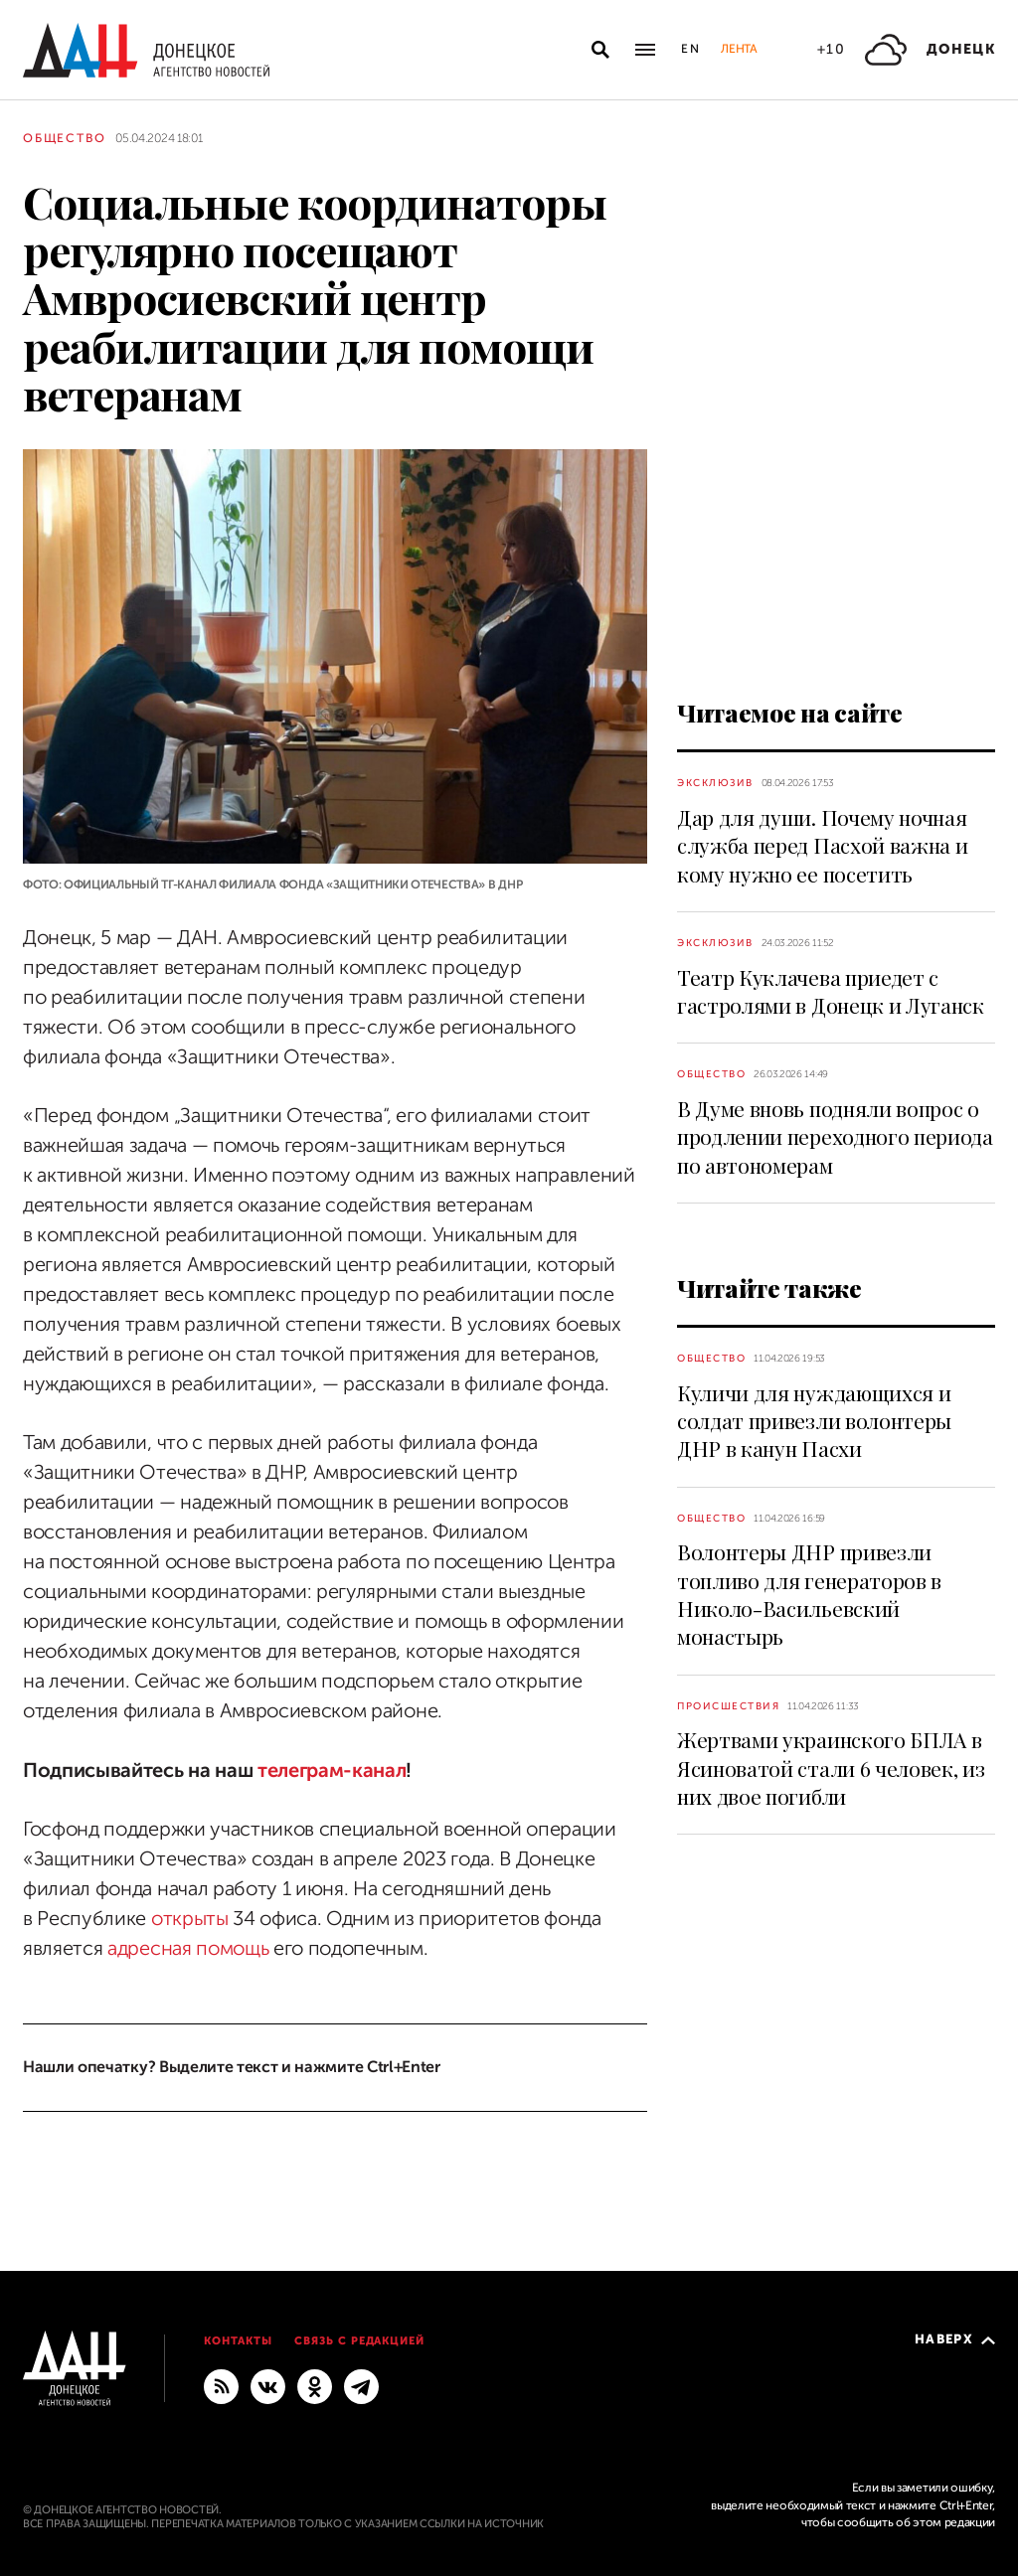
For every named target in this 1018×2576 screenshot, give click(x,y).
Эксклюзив (715, 782)
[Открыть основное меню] (645, 50)
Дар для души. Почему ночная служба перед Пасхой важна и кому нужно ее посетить (822, 845)
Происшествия (728, 1705)
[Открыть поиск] (600, 50)
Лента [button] (739, 49)
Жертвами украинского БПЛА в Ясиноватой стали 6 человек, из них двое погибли (830, 1767)
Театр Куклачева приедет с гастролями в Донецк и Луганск (830, 991)
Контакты (238, 2340)
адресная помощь (187, 1948)
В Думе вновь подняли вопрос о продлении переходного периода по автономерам (835, 1136)
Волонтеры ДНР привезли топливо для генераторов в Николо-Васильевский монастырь (809, 1593)
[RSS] (221, 2385)
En (691, 49)
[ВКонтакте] (268, 2385)
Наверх (955, 2339)
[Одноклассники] (314, 2385)
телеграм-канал (329, 1770)
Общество (64, 138)
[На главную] (146, 50)
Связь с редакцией (359, 2340)
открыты (190, 1918)
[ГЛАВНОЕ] (361, 2385)
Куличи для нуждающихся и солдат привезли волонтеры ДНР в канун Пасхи (814, 1420)
